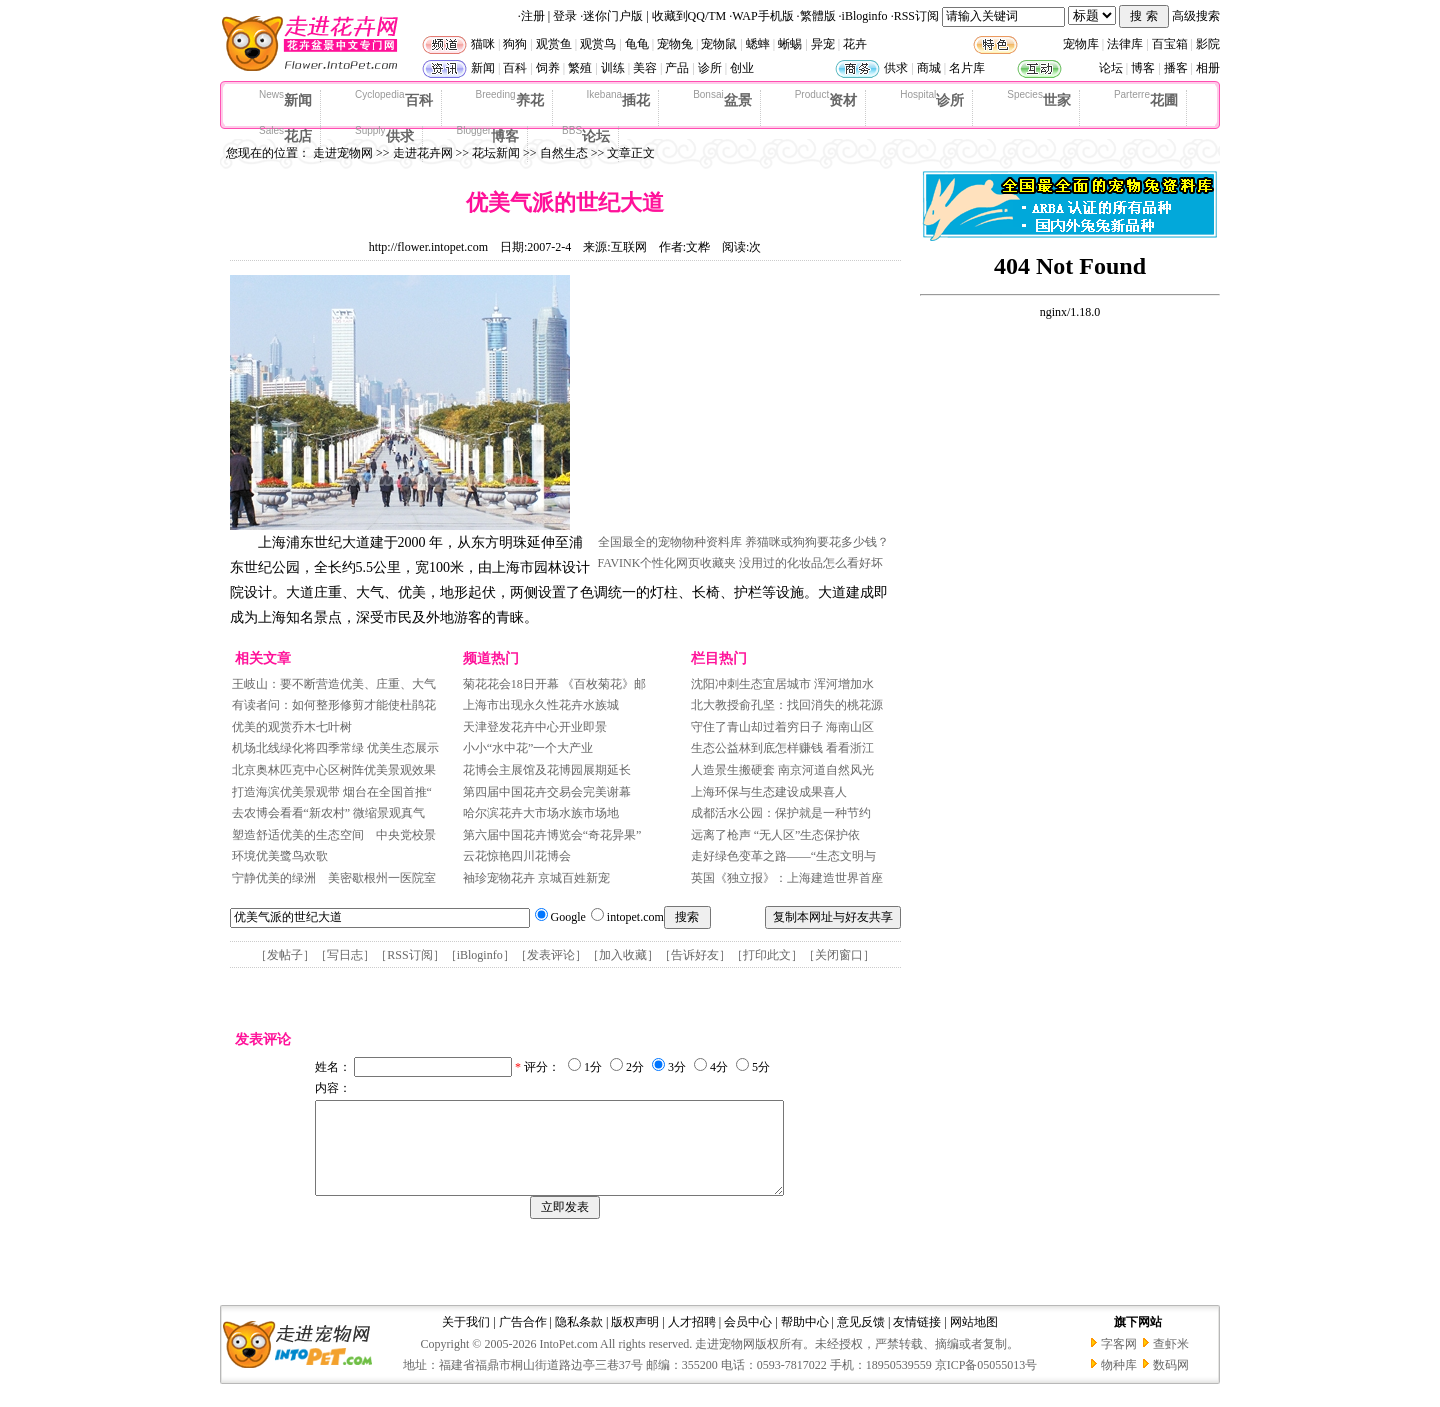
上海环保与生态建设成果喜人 (769, 792)
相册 (1208, 68)
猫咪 (483, 44)
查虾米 (1171, 1362)
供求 (896, 68)
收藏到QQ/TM (689, 16)
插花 (619, 99)
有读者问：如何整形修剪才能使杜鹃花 (334, 705)
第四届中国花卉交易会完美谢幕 (547, 792)
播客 (1176, 68)
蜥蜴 (790, 44)
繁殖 (580, 68)
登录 (565, 16)
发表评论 (551, 955)
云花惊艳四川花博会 (517, 856)
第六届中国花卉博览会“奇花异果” (552, 835)
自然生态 (564, 153)
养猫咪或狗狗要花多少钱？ (817, 542)
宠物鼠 (719, 44)
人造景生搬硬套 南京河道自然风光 (782, 770)
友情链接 (917, 1340)
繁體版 (818, 16)
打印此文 (767, 955)
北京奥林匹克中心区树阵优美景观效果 (334, 770)
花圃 (1146, 99)
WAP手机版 (762, 16)
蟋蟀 (758, 44)
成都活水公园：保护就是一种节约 (781, 813)
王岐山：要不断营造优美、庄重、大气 (334, 684)
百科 (515, 68)
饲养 (548, 68)
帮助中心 (805, 1340)
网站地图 (974, 1340)
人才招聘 (692, 1340)
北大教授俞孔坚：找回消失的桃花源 (787, 705)
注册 (533, 16)
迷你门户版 (613, 16)
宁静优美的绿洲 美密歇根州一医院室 (334, 878)
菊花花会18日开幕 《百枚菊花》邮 (554, 684)
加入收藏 (623, 955)
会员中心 (748, 1340)
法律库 (1125, 44)
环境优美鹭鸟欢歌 (280, 856)
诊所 (710, 68)
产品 (677, 68)
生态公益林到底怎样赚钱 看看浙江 (782, 748)
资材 (826, 99)
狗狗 (515, 44)
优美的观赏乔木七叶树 (292, 727)
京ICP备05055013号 (986, 1383)
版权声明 (635, 1340)
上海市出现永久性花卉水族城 (541, 705)
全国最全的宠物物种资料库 (670, 542)
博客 (1143, 68)
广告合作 (523, 1340)
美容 (645, 68)
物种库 (1119, 1383)
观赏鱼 (554, 44)
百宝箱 (1170, 44)
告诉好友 (695, 955)
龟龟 (637, 44)
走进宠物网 (343, 153)
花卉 (855, 44)
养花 (510, 99)
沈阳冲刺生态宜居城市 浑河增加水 (782, 684)
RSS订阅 (916, 16)
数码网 (1171, 1383)
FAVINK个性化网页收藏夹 (667, 563)
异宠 (823, 44)
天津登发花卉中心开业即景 (535, 727)
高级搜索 (1196, 16)
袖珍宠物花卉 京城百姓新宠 (536, 878)
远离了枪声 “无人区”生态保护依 (776, 835)
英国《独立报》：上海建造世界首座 (787, 878)
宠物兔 (675, 44)
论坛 (1111, 68)
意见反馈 (861, 1340)
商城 (929, 68)
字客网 (1119, 1362)
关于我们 (466, 1340)
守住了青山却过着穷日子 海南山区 (782, 727)
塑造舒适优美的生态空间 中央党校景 (334, 835)
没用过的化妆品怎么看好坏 (811, 563)
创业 (742, 68)
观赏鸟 (598, 44)
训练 (613, 68)
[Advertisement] (748, 403)
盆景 (722, 99)
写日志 (345, 955)
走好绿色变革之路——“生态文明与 (783, 856)
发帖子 (285, 955)
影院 (1208, 44)
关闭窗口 (839, 955)
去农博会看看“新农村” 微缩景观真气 (329, 813)
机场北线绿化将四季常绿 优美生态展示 (335, 748)
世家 (1039, 99)
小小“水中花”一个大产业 (528, 748)
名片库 (967, 68)
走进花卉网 (423, 153)
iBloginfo (865, 16)
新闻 (483, 68)
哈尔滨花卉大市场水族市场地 (541, 813)
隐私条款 (579, 1340)
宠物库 (1081, 44)
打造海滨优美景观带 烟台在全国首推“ (332, 792)
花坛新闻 (496, 153)
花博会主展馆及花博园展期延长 (547, 770)
